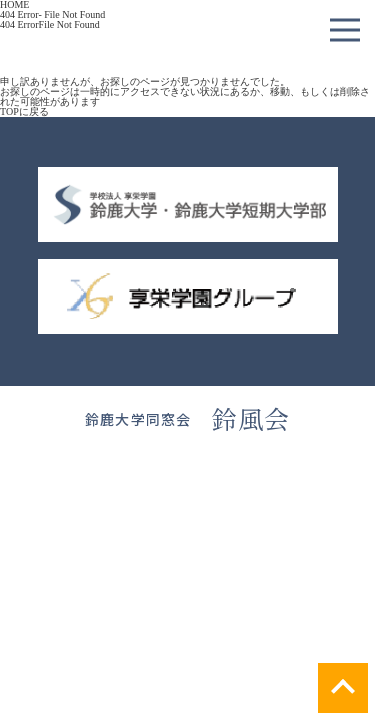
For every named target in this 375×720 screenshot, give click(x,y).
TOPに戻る (24, 111)
